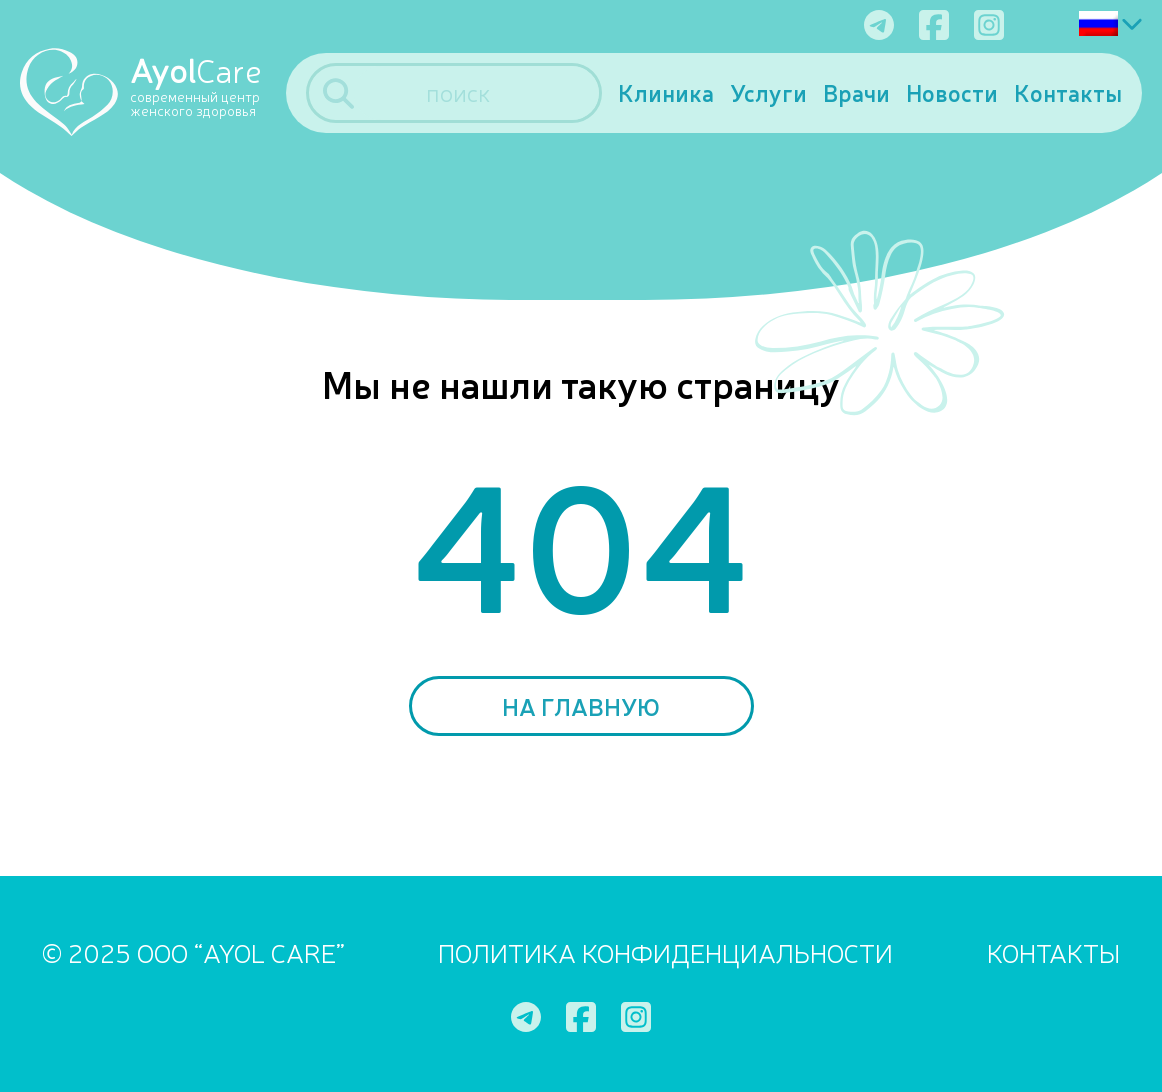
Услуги (768, 93)
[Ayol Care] (153, 91)
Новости (952, 93)
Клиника (666, 93)
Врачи (856, 93)
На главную (581, 706)
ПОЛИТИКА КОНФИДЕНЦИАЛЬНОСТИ (665, 951)
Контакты (1068, 93)
